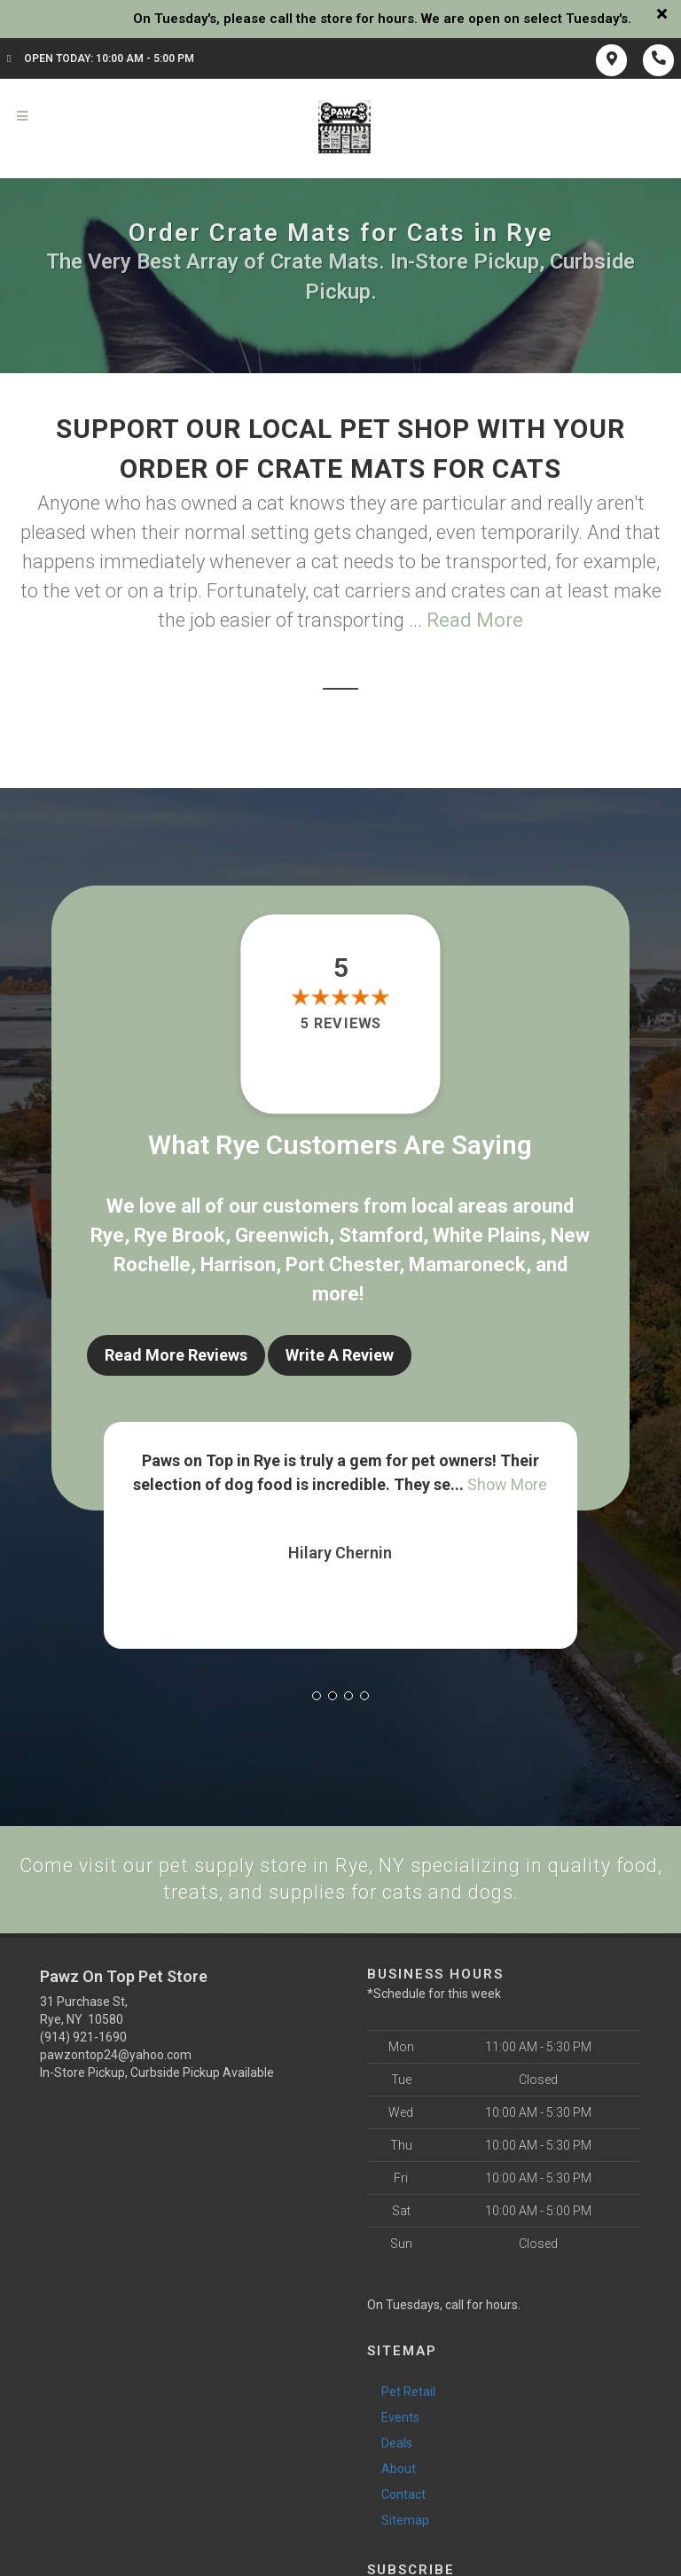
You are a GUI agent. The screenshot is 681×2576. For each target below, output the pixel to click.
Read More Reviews (176, 1355)
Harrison (238, 1264)
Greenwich (282, 1235)
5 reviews (340, 1024)
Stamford (381, 1235)
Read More (475, 620)
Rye (107, 1235)
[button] (316, 1694)
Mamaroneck (467, 1264)
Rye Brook (179, 1235)
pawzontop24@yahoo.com (116, 2053)
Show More (507, 1482)
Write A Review (340, 1355)
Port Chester (342, 1264)
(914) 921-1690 (83, 2035)
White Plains (487, 1235)
